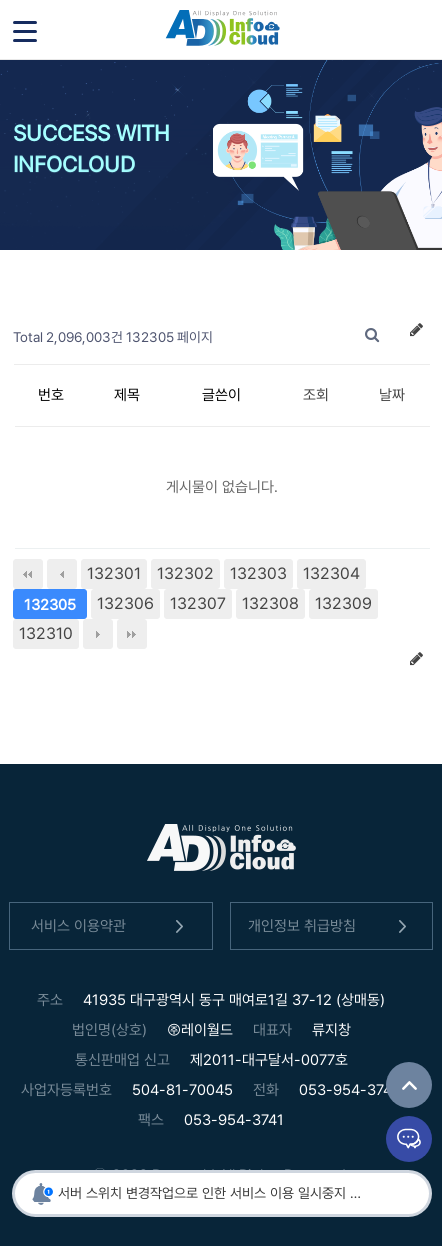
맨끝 (132, 634)
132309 (343, 603)
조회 (316, 395)
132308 (270, 603)
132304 (331, 573)
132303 (258, 573)
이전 (62, 574)
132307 (198, 603)
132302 (185, 573)
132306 (125, 603)
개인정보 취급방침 (331, 926)
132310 (46, 633)
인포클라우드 (222, 30)
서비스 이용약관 (111, 926)
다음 (98, 634)
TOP (409, 1085)
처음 (28, 574)
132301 (114, 573)
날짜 (392, 395)
